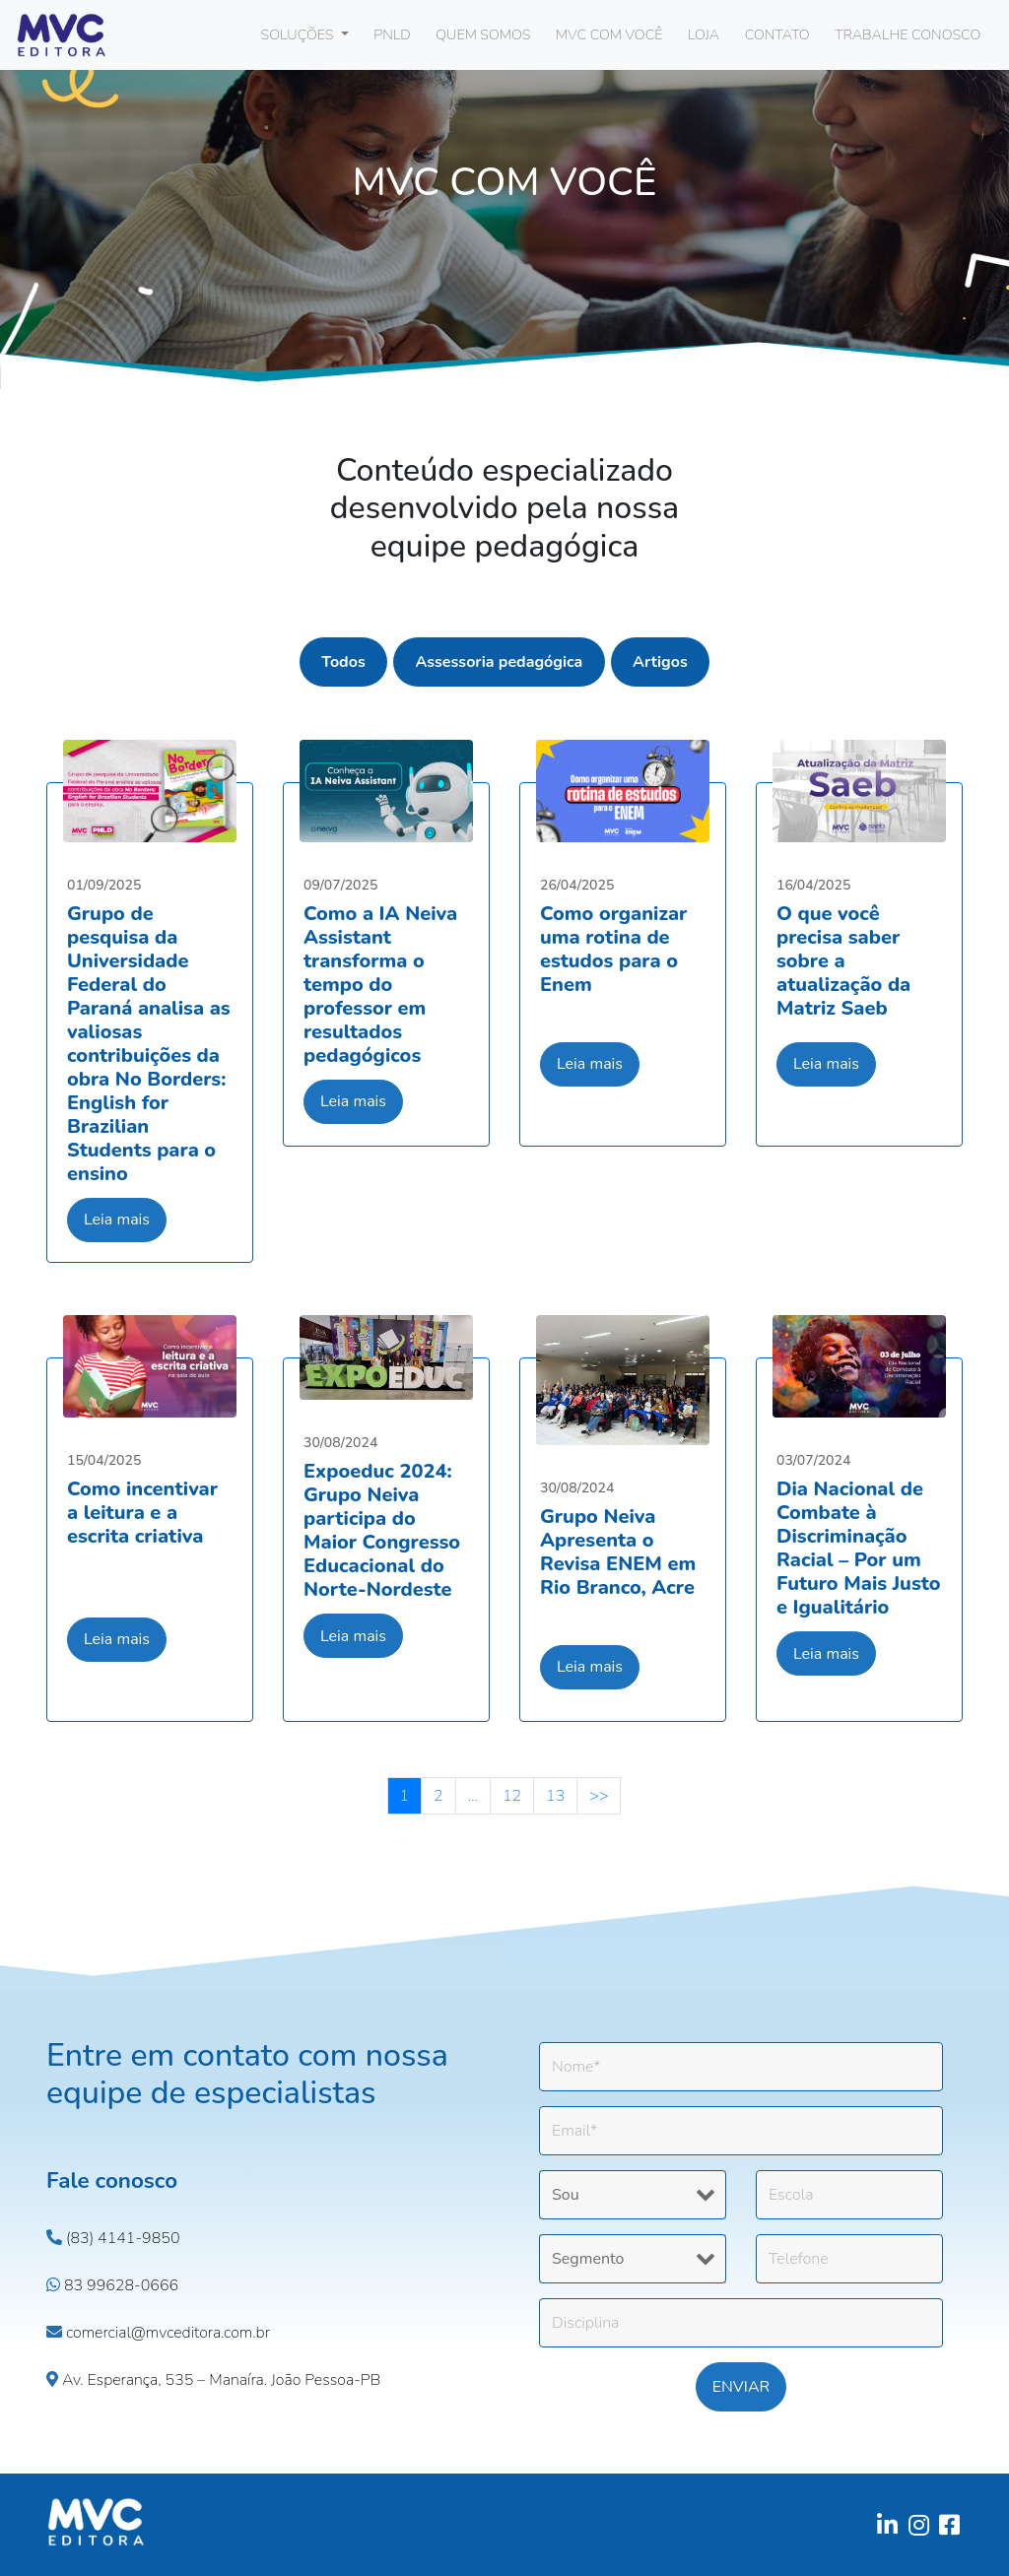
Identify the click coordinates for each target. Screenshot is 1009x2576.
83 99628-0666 (112, 2285)
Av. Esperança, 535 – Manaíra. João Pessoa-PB (213, 2380)
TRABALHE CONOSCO (907, 34)
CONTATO (777, 34)
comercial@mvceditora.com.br (158, 2333)
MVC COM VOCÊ (609, 34)
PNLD (391, 34)
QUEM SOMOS (483, 34)
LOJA (703, 34)
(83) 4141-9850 (113, 2238)
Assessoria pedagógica (498, 662)
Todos (343, 662)
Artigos (660, 662)
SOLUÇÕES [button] (299, 34)
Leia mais (117, 1219)
